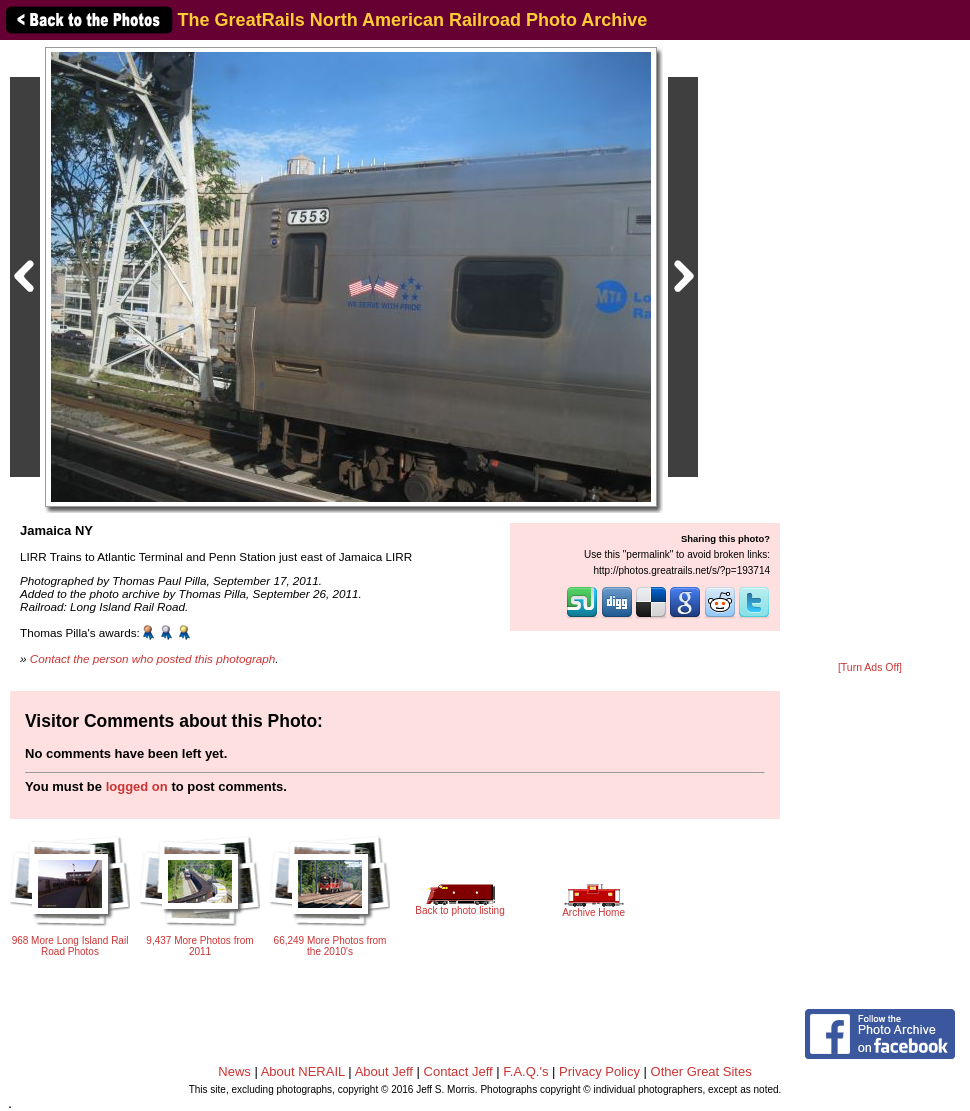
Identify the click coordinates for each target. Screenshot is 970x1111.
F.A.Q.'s (525, 1071)
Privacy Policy (599, 1071)
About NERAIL (303, 1071)
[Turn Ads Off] (870, 667)
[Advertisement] (870, 352)
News (234, 1071)
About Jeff (384, 1071)
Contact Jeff (458, 1071)
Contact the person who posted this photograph (153, 658)
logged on (137, 786)
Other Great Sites (701, 1071)
